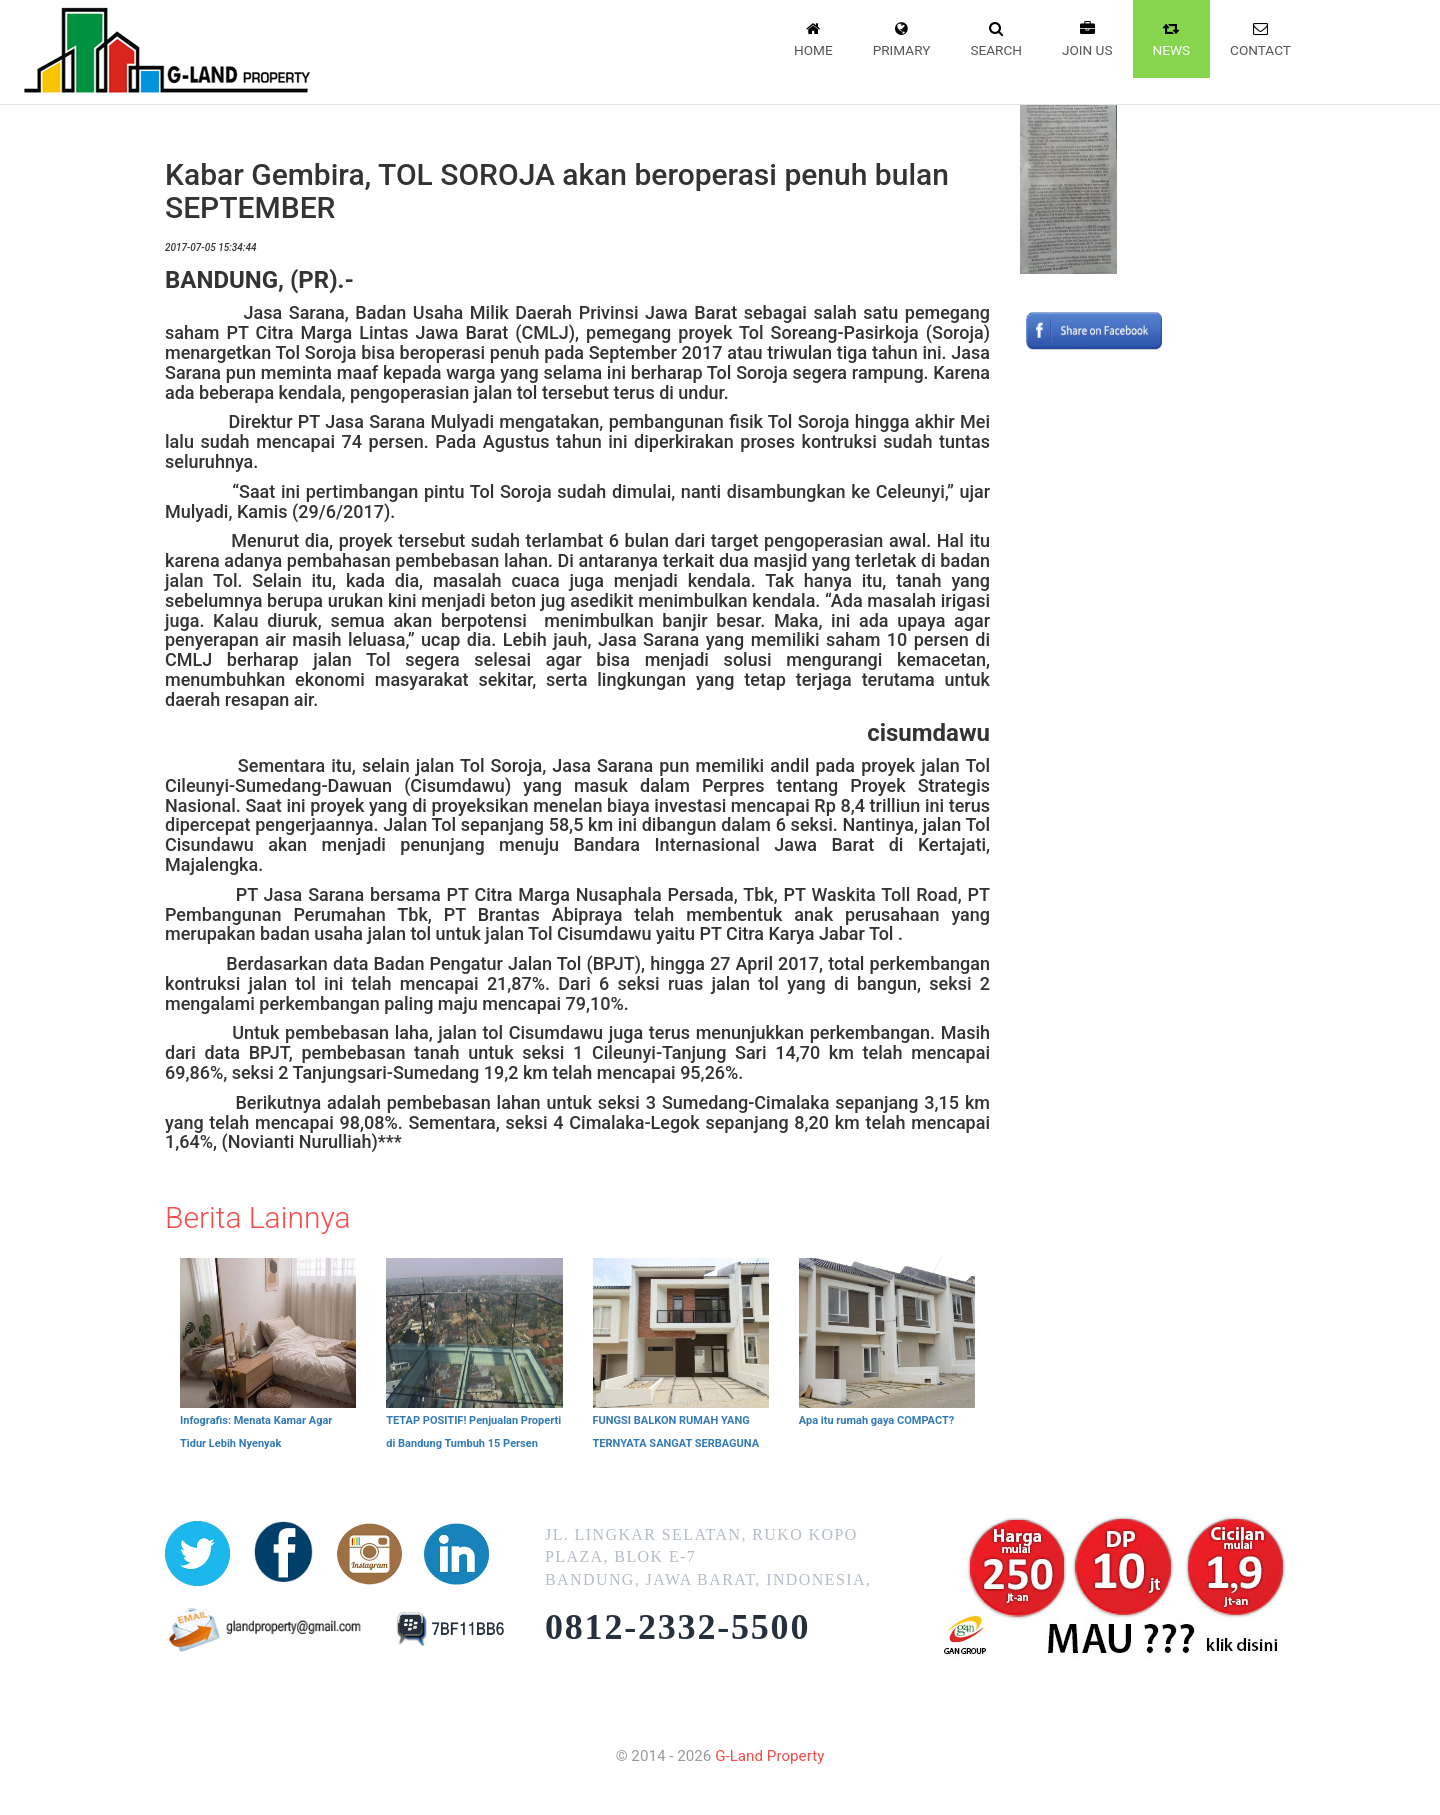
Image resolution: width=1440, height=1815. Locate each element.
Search (996, 38)
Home (813, 38)
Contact (1260, 38)
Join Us (1087, 38)
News (1172, 38)
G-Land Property (769, 1756)
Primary (902, 38)
